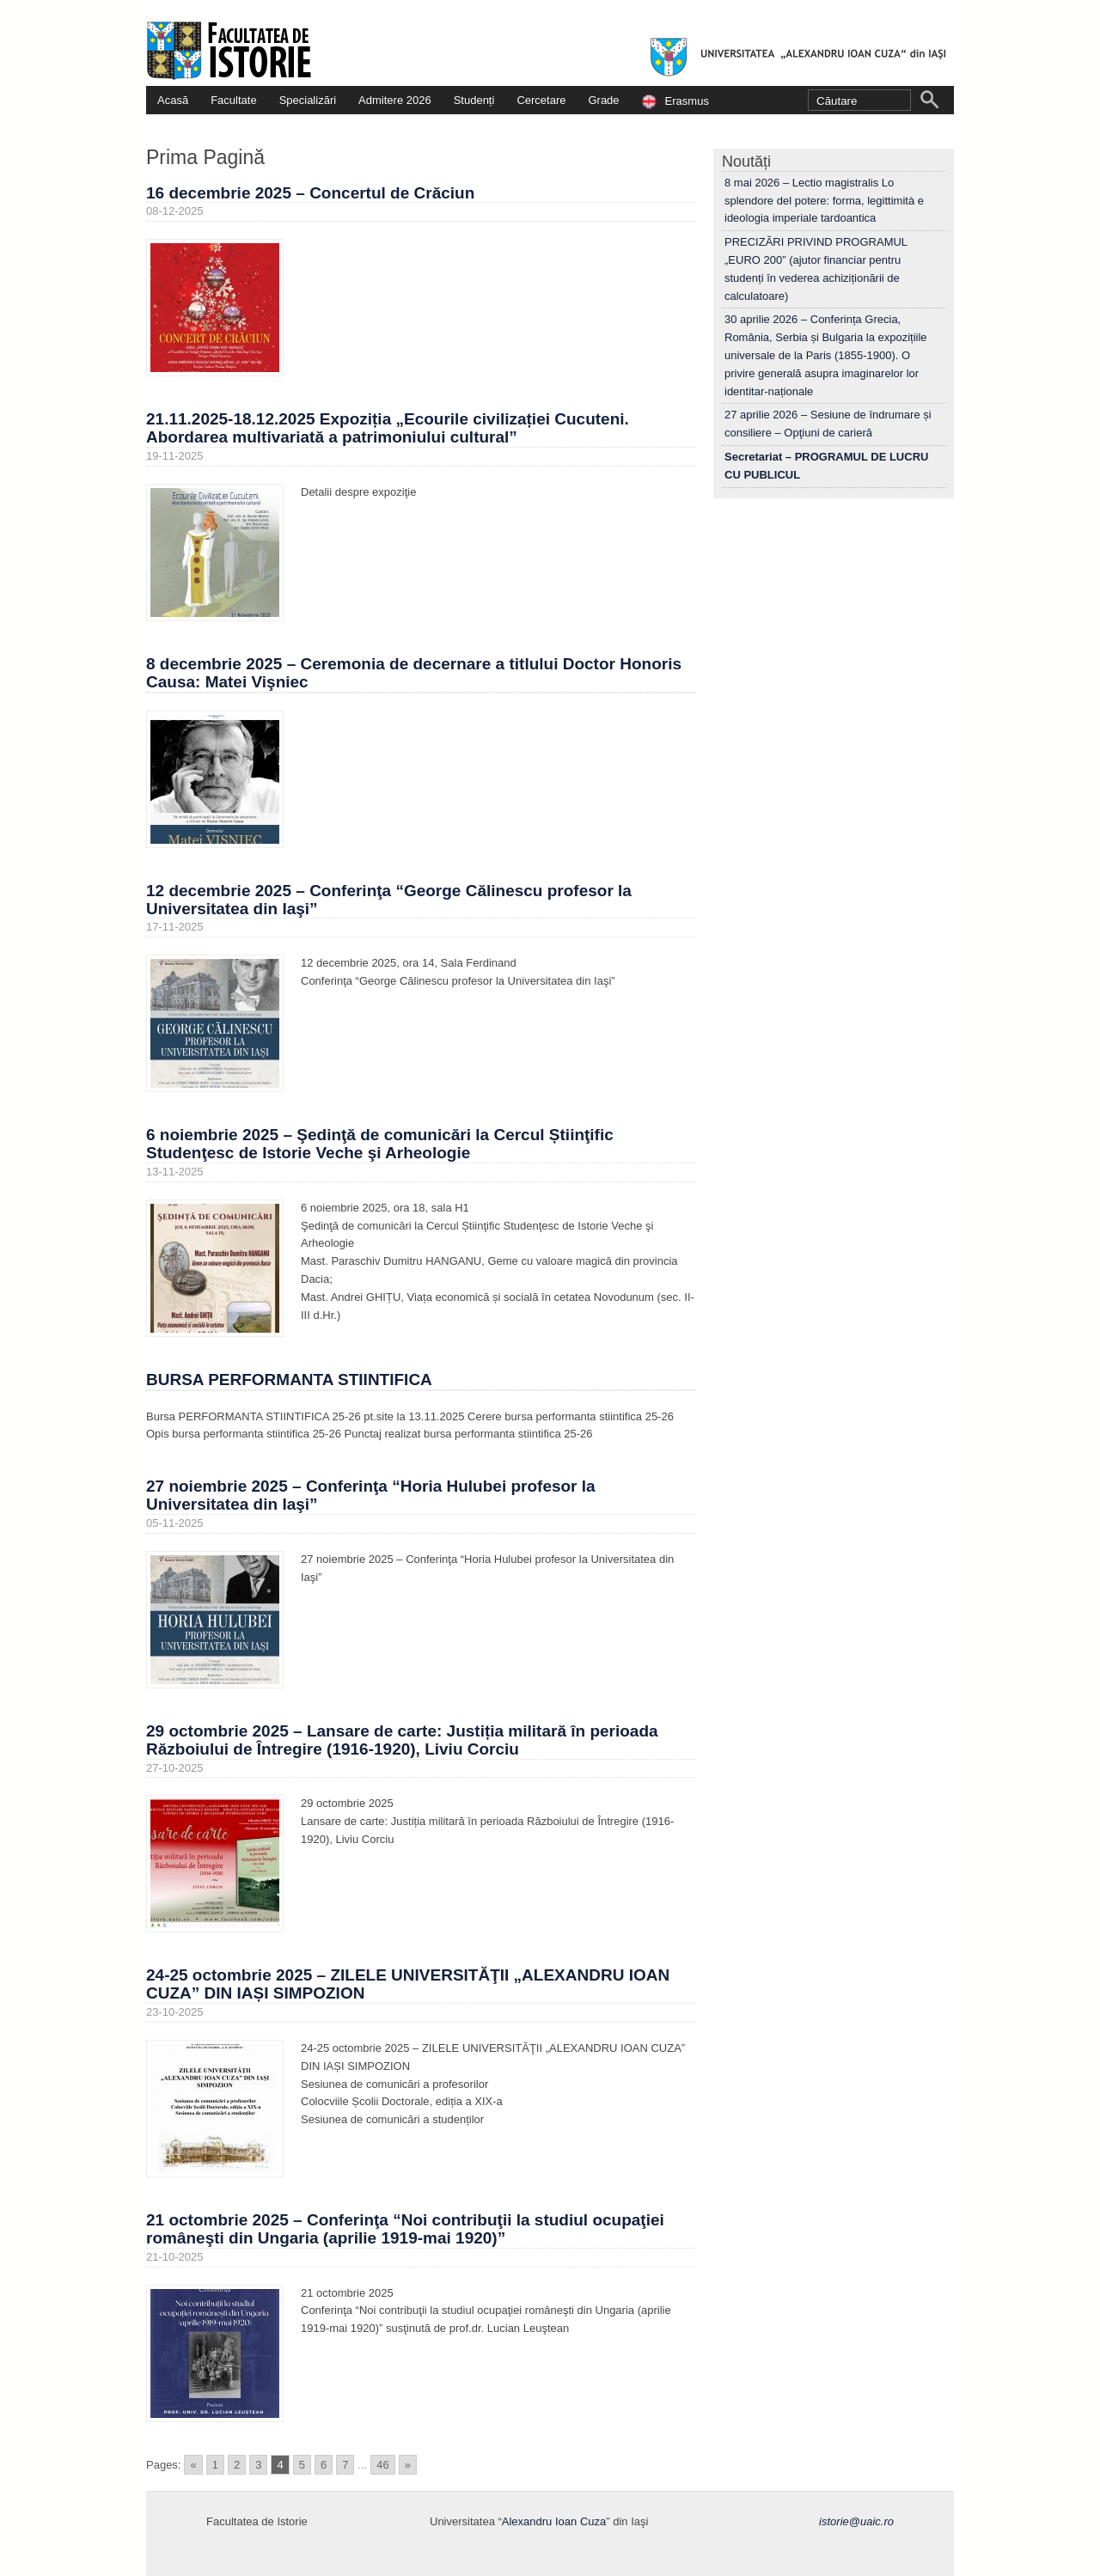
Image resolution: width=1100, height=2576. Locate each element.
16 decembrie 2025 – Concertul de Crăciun (310, 193)
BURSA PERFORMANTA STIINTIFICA (289, 1379)
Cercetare (540, 100)
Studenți (474, 100)
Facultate (233, 100)
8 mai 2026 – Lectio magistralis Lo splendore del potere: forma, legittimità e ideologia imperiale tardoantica (824, 200)
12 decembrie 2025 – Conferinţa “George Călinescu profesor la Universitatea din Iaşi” (389, 900)
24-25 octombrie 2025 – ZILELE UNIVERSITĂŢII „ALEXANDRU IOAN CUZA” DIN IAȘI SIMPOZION (407, 1984)
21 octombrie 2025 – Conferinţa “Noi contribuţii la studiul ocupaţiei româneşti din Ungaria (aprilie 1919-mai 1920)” (405, 2229)
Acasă (172, 100)
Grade (603, 100)
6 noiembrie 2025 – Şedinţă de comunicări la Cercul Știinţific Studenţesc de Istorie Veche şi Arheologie (380, 1144)
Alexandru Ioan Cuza (554, 2521)
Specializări (307, 100)
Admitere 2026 (394, 100)
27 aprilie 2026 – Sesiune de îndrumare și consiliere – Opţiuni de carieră (828, 423)
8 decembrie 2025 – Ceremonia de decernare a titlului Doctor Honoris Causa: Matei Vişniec (413, 673)
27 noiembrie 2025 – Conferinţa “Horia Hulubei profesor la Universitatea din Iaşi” (371, 1495)
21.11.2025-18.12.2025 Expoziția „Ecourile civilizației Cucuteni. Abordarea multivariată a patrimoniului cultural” (387, 428)
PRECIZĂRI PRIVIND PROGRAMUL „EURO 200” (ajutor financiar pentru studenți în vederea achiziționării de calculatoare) (816, 268)
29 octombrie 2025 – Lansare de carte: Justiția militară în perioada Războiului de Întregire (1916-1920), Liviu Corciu (402, 1740)
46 (382, 2464)
